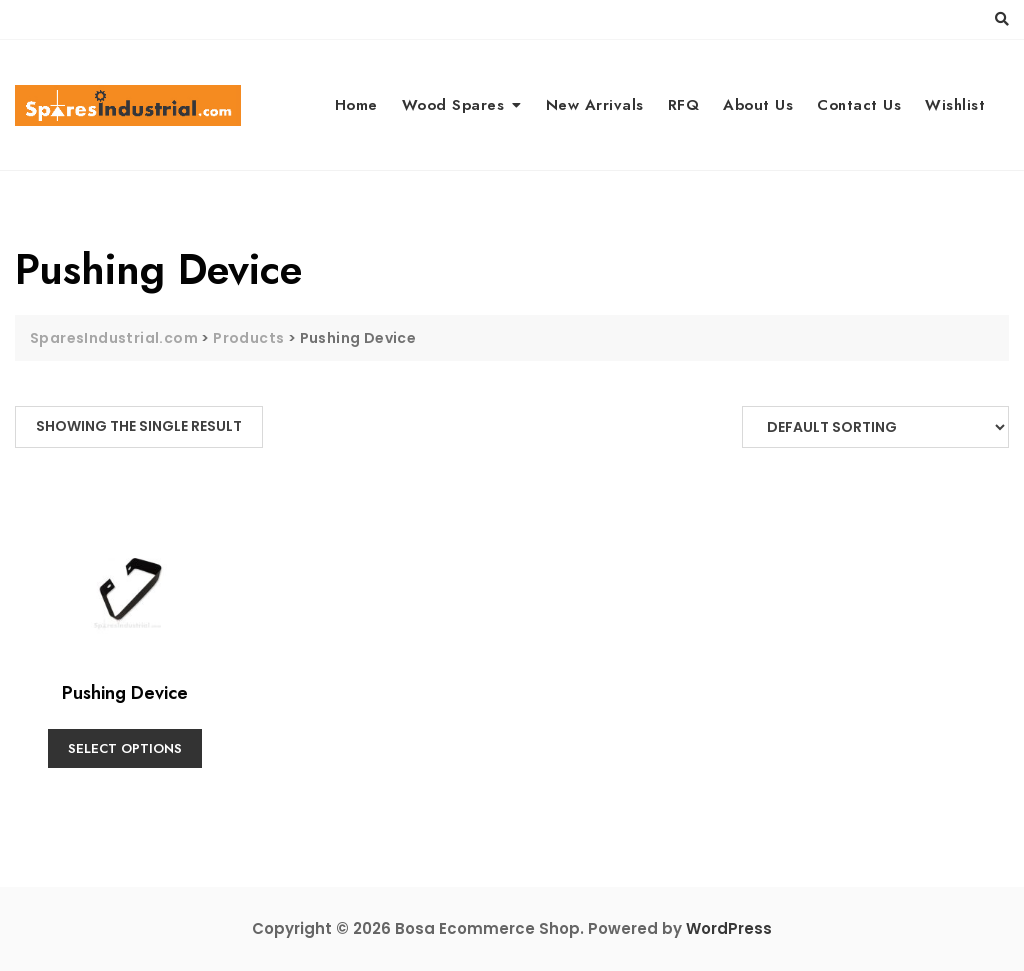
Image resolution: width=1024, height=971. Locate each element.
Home (356, 105)
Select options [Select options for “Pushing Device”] (125, 748)
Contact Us (859, 105)
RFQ (684, 105)
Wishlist (955, 105)
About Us (758, 105)
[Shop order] (875, 427)
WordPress (729, 928)
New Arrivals (595, 105)
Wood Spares (453, 105)
